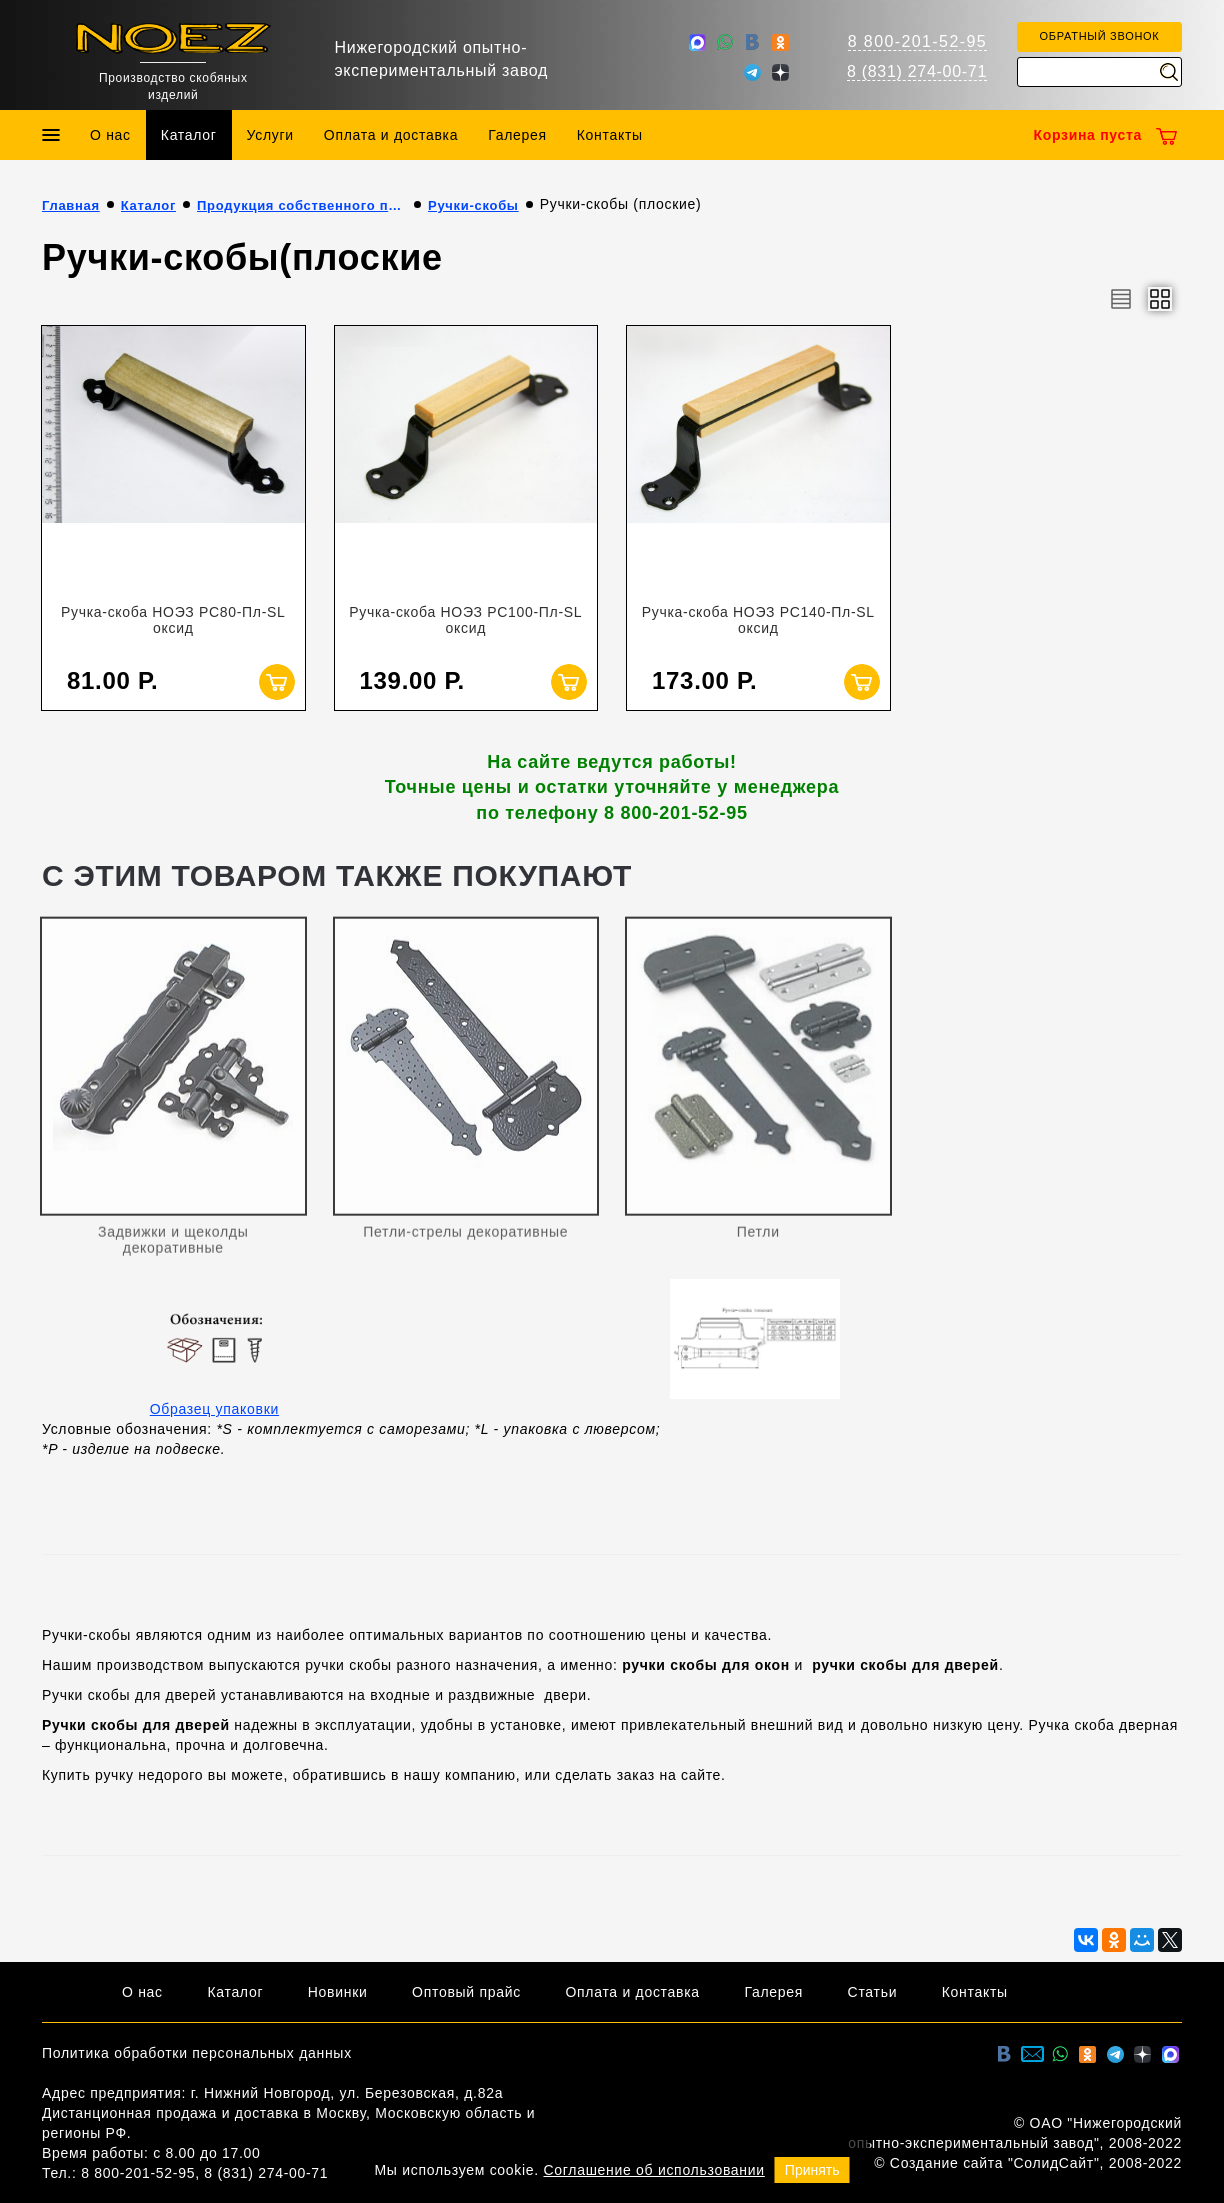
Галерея (517, 135)
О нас (110, 135)
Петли (758, 1239)
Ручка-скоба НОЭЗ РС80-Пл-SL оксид (173, 620)
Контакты (610, 135)
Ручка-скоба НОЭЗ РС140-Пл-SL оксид (758, 620)
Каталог (189, 135)
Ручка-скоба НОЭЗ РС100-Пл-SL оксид (465, 620)
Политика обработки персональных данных (197, 2053)
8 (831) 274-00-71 (917, 71)
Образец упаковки (214, 1409)
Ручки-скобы (473, 205)
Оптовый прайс (466, 1992)
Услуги (270, 135)
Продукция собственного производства (302, 205)
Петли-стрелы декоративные (465, 1239)
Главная (71, 205)
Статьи (873, 1992)
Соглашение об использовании (654, 2170)
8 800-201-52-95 (917, 41)
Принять (812, 2170)
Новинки (338, 1992)
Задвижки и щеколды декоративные (173, 1247)
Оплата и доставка (391, 135)
